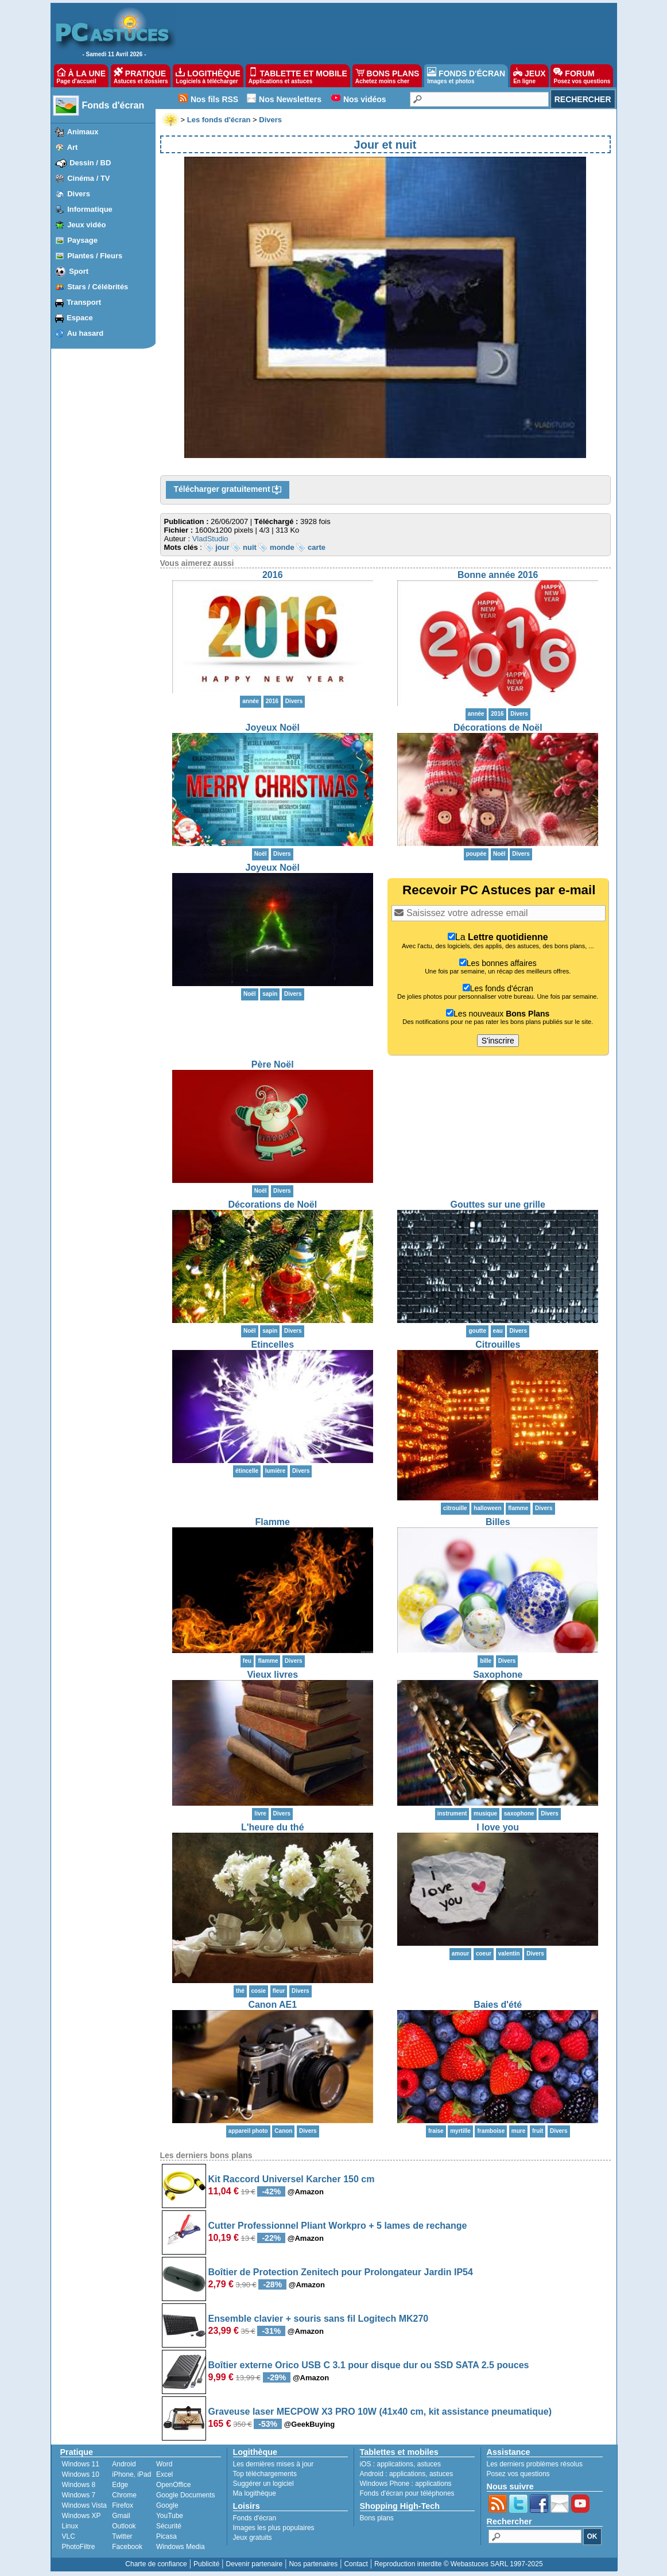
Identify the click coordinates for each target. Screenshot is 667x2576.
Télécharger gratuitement (228, 489)
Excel (164, 2474)
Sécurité (168, 2526)
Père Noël (272, 1064)
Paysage (82, 240)
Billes (498, 1522)
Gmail (121, 2516)
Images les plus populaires (274, 2528)
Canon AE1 (272, 2004)
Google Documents (185, 2495)
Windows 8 (79, 2485)
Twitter (122, 2536)
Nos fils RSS (214, 99)
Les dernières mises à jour (273, 2464)
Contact (355, 2564)
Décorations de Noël (497, 727)
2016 (272, 575)
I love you (497, 1827)
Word (164, 2464)
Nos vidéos (364, 99)
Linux (70, 2526)
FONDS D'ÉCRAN (466, 75)
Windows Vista (84, 2505)
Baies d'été (498, 2004)
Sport (78, 271)
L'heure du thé (272, 1827)
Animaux (83, 131)
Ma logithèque (254, 2493)
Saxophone (497, 1674)
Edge (120, 2485)
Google (167, 2505)
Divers (78, 193)
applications (395, 2464)
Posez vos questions (518, 2474)
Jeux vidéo (86, 224)
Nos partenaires (313, 2564)
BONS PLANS (387, 75)
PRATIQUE (141, 75)
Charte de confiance (156, 2564)
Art (72, 147)
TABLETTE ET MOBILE (298, 75)
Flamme (272, 1522)
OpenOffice (173, 2485)
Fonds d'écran (113, 105)
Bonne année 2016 (497, 575)
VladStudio (210, 538)
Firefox (122, 2505)
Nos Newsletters (290, 99)
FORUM (581, 75)
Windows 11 (80, 2464)
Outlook (123, 2526)
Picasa (166, 2536)
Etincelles (272, 1344)
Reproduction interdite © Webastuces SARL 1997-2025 (458, 2564)
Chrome (124, 2495)
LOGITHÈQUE (208, 75)
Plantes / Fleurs (94, 255)
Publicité (206, 2564)
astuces (429, 2464)
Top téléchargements (265, 2474)
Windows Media (180, 2547)
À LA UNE (81, 75)
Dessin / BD (90, 162)
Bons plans (377, 2518)
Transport (84, 302)
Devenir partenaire (254, 2564)
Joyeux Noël (273, 727)
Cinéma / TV (88, 178)
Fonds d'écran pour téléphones (407, 2493)
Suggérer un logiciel (263, 2484)
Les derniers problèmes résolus (535, 2464)
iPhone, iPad (131, 2474)
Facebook (127, 2547)
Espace (80, 317)
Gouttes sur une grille (498, 1204)
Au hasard (85, 333)
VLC (68, 2536)
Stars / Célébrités (97, 286)
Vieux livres (272, 1674)
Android (123, 2464)
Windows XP (81, 2516)
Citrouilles (497, 1344)
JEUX (529, 75)
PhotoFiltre (78, 2547)
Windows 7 (79, 2495)
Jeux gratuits (252, 2538)
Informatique (90, 209)
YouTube (169, 2516)
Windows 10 (80, 2474)
